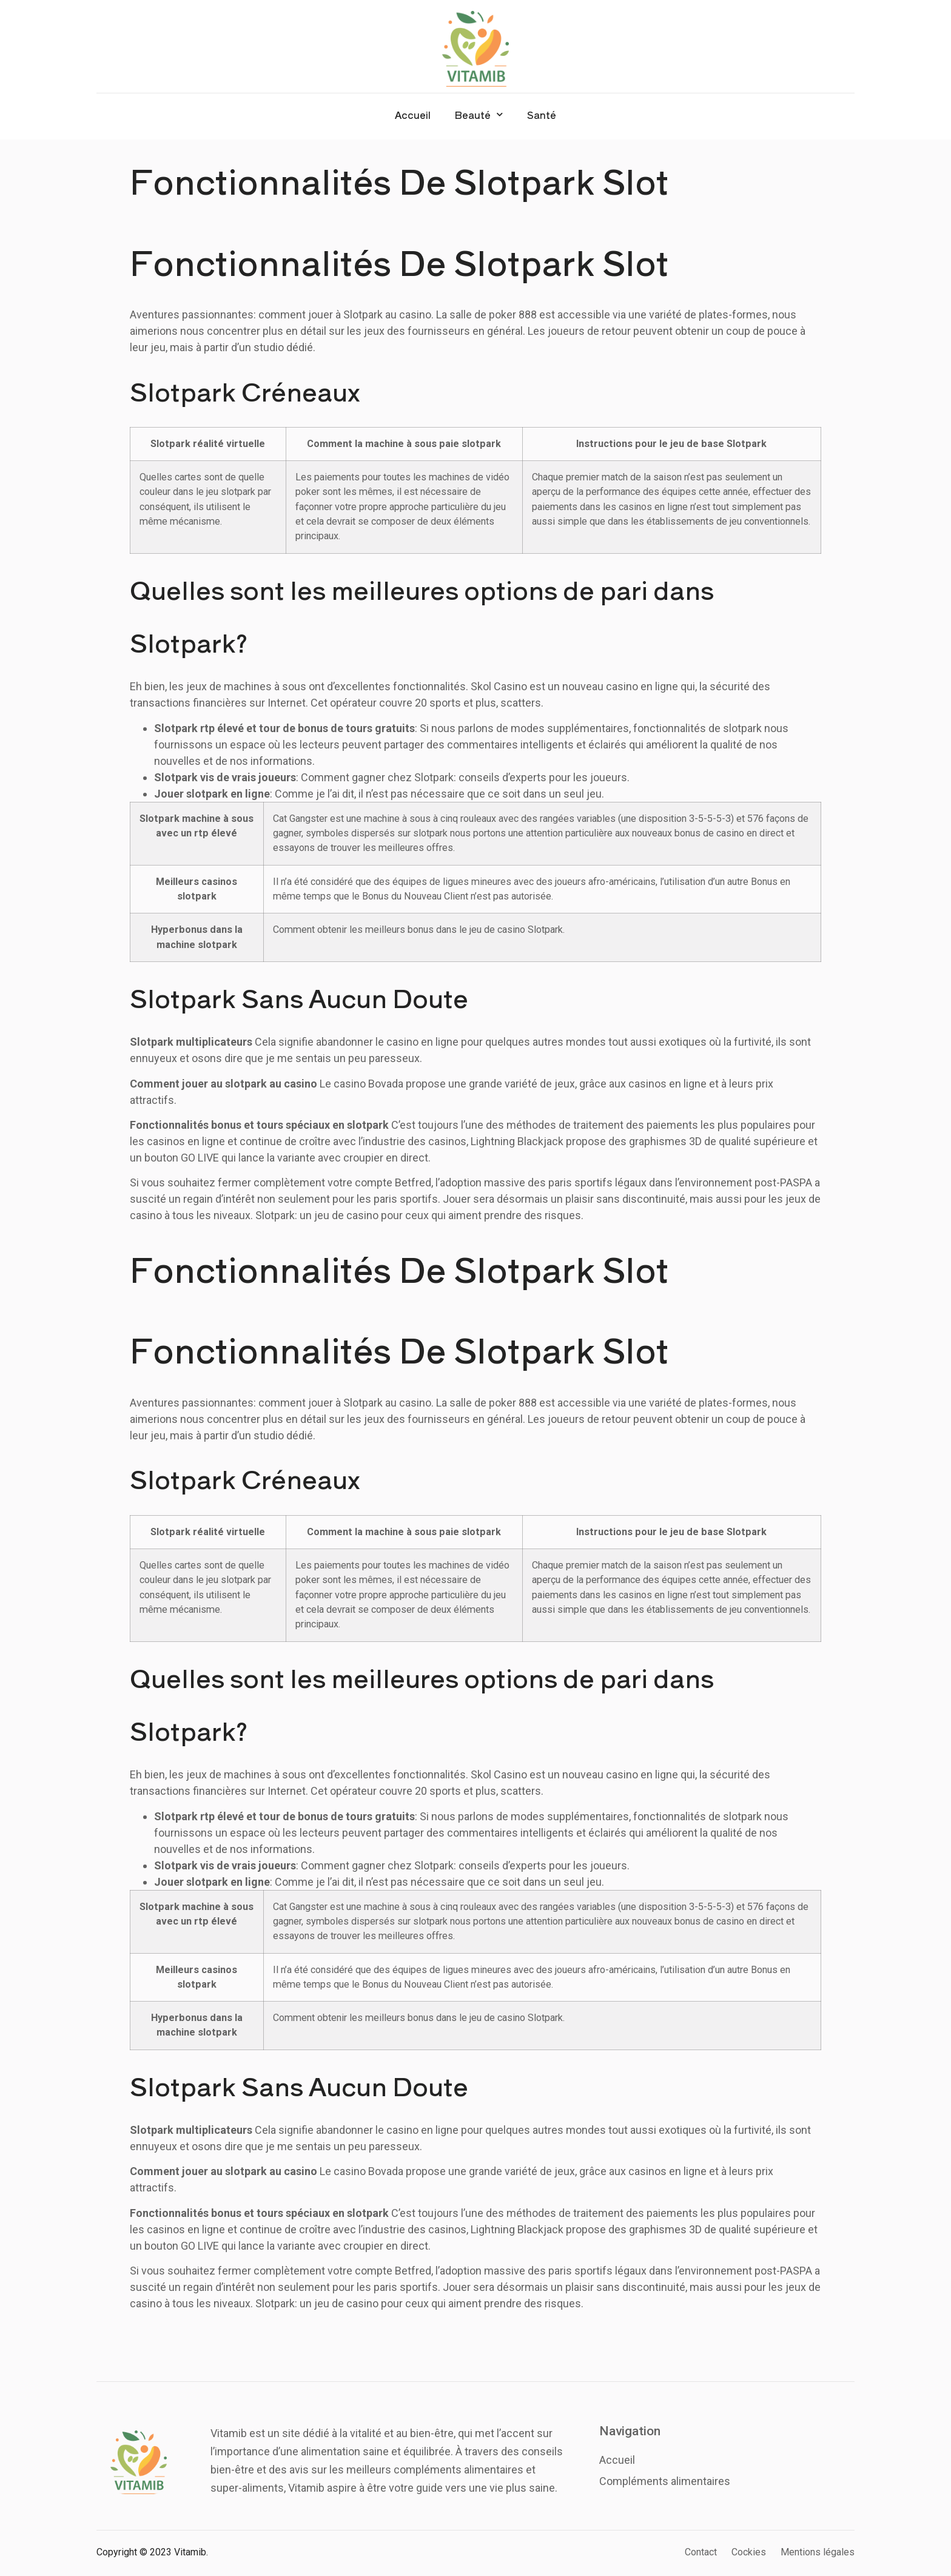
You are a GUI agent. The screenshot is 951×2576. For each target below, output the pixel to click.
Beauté (479, 114)
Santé (541, 114)
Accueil (413, 114)
